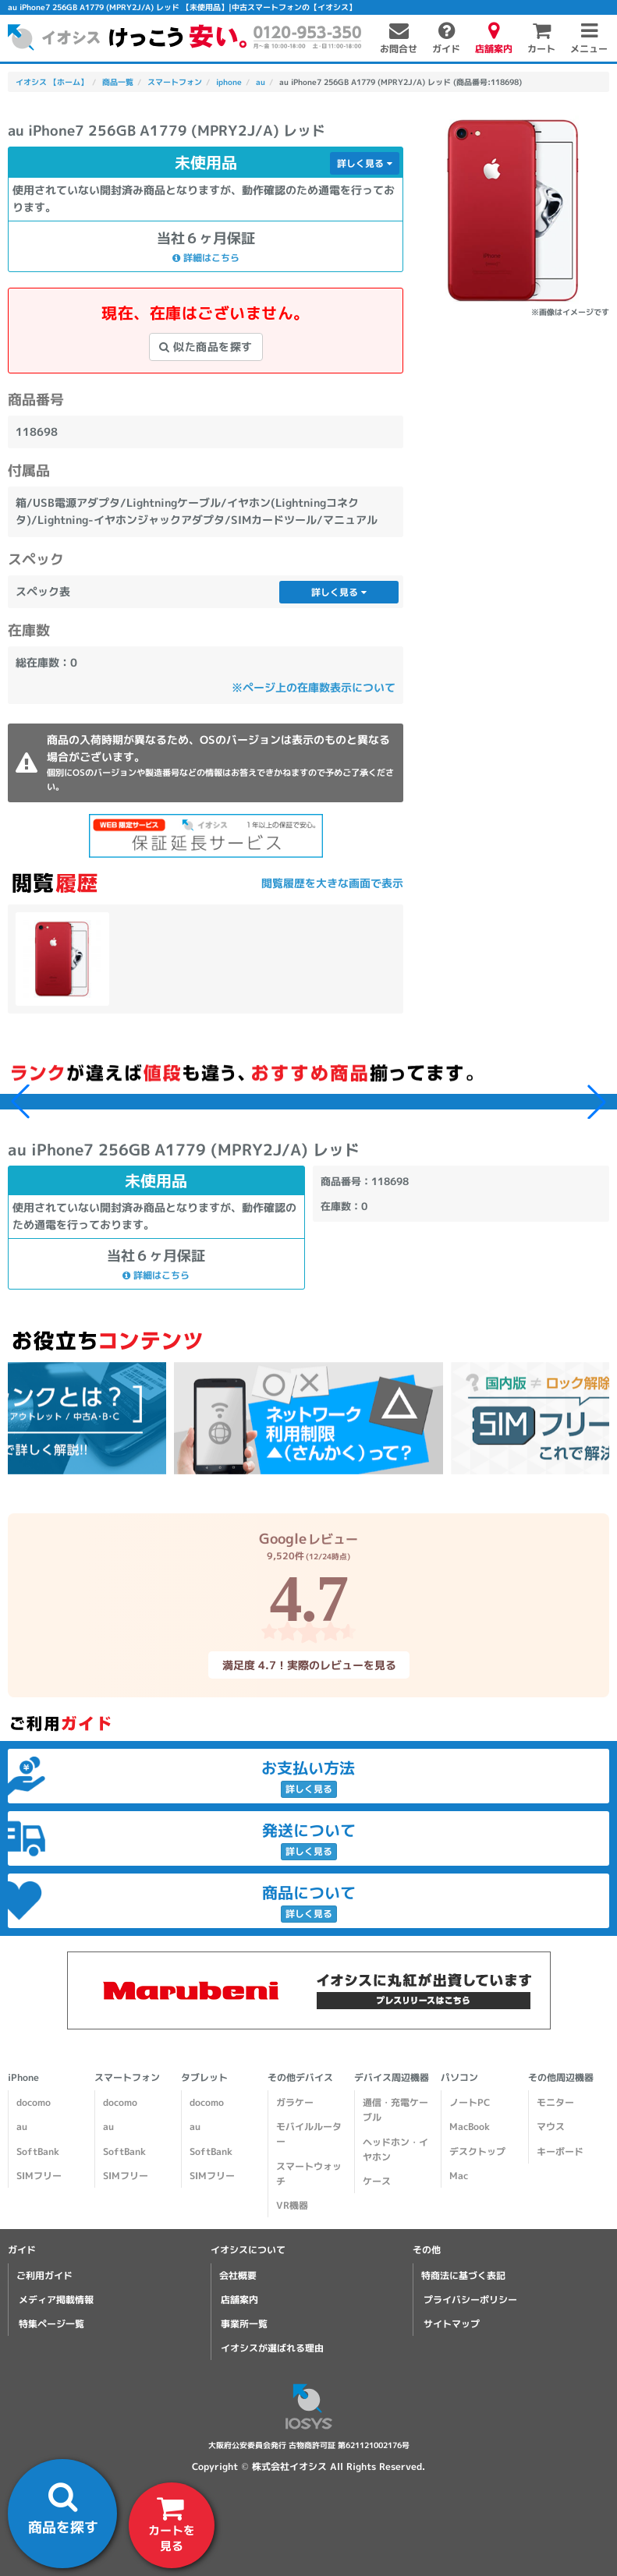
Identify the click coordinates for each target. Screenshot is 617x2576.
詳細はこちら (205, 257)
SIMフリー (39, 2175)
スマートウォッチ (309, 2174)
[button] (597, 1102)
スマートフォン (127, 2077)
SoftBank (37, 2151)
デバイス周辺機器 (391, 2077)
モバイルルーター (309, 2134)
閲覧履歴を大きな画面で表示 (332, 883)
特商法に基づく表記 (463, 2275)
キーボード (560, 2151)
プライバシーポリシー (470, 2299)
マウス (551, 2126)
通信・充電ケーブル (395, 2110)
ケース (377, 2181)
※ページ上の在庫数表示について (313, 687)
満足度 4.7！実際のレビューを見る (308, 1665)
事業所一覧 (244, 2323)
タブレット (204, 2077)
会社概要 (238, 2275)
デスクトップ (477, 2151)
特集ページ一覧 (51, 2323)
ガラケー (295, 2102)
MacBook (469, 2126)
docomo (33, 2102)
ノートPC (469, 2102)
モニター (555, 2102)
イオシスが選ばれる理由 (272, 2348)
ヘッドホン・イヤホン (395, 2149)
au (21, 2126)
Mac (458, 2175)
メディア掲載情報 (56, 2299)
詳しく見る (364, 163)
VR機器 (292, 2205)
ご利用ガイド (44, 2275)
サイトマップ (452, 2323)
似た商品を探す (206, 346)
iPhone (23, 2077)
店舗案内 (239, 2299)
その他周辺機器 (561, 2077)
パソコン (459, 2077)
